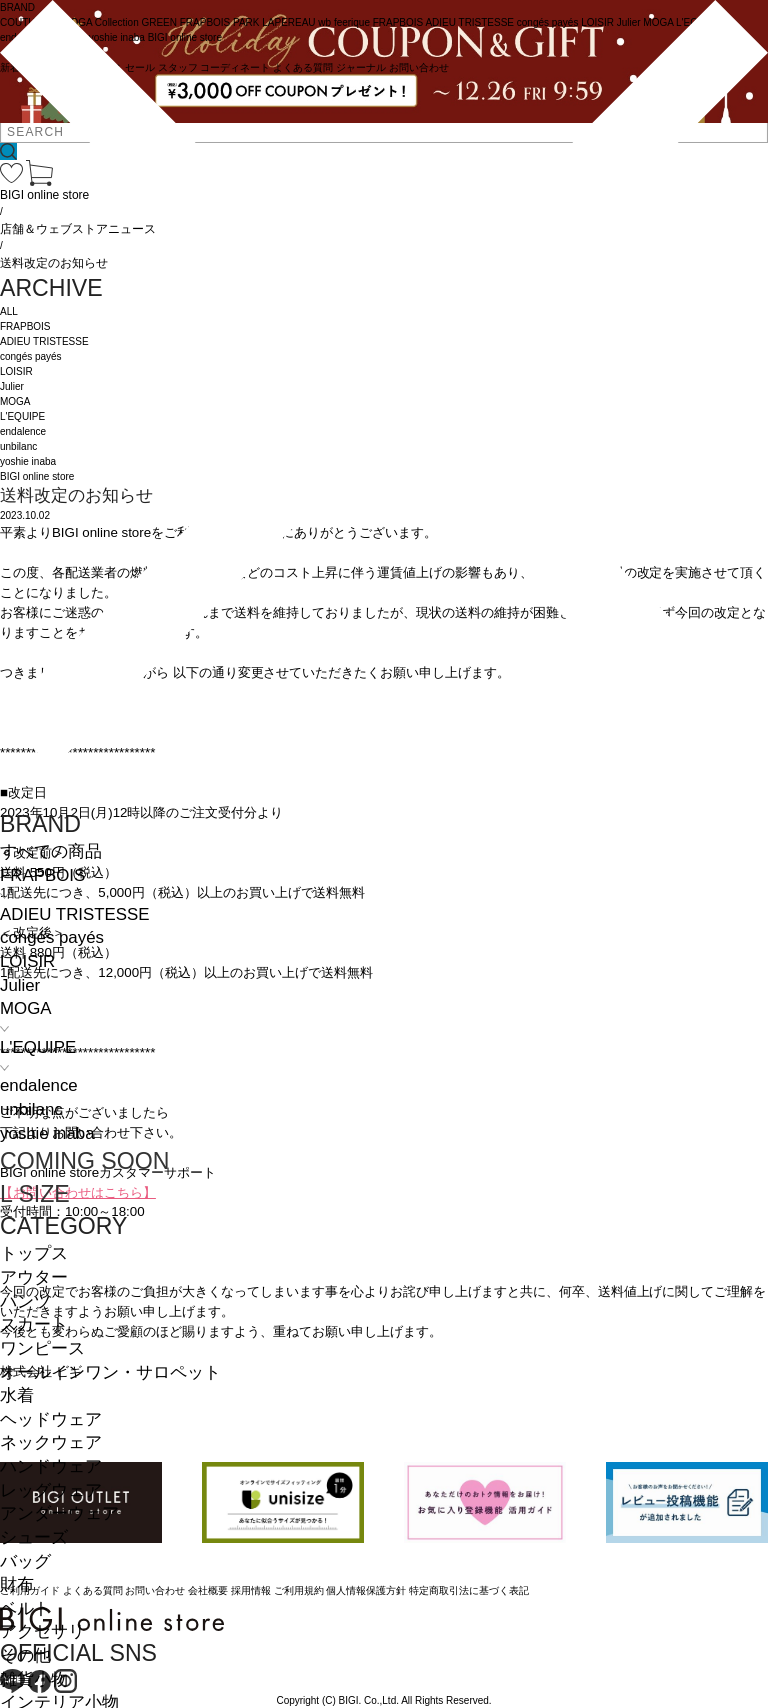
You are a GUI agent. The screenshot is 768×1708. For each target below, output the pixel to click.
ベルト (25, 1608)
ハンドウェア (51, 1466)
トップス (34, 1253)
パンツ (25, 1301)
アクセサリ (42, 1631)
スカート (34, 1324)
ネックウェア (51, 1442)
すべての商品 (51, 851)
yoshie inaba (47, 1133)
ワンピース (42, 1348)
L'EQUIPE (38, 1047)
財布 (17, 1584)
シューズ (34, 1537)
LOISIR (27, 961)
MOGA (25, 1008)
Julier (20, 985)
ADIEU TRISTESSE (74, 914)
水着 (17, 1395)
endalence (39, 1085)
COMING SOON (84, 1161)
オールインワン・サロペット (110, 1372)
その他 (25, 1655)
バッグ (25, 1561)
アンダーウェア (59, 1513)
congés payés (52, 937)
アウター (34, 1277)
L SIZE (35, 1194)
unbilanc (31, 1109)
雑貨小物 (34, 1679)
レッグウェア (51, 1490)
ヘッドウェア (51, 1419)
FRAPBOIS (42, 875)
